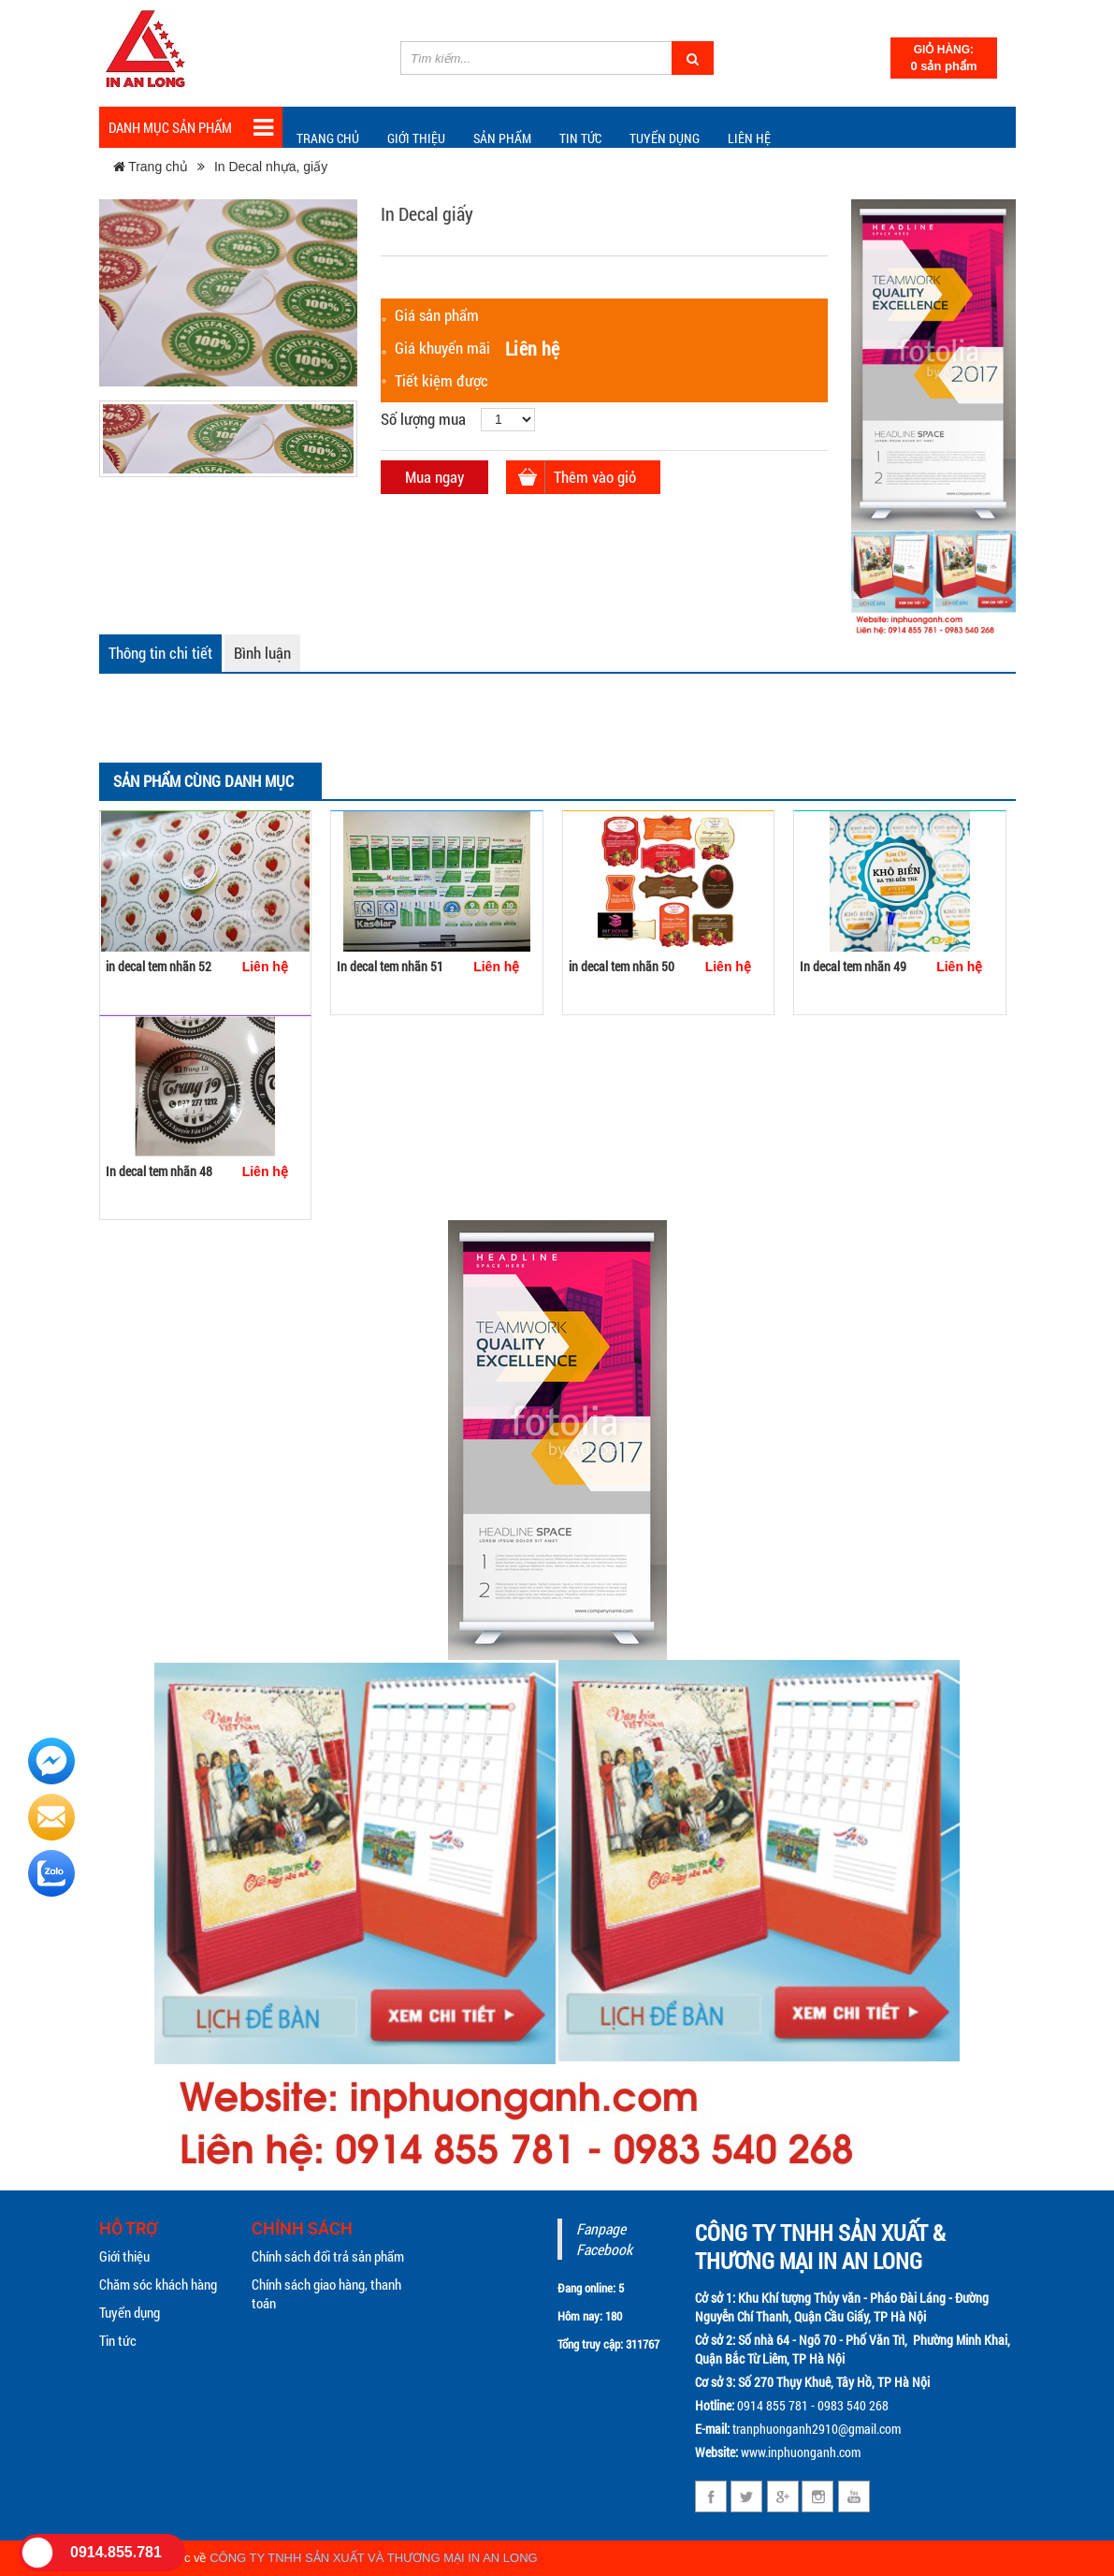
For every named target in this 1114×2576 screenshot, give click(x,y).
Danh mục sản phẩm (191, 127)
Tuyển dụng (664, 138)
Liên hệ (749, 138)
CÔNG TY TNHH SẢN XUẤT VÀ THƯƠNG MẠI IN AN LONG (374, 2558)
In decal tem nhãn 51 (390, 966)
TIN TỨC (580, 138)
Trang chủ (328, 138)
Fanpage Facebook (604, 2239)
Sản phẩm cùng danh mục (203, 781)
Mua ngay (434, 477)
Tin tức (118, 2340)
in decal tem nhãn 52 (158, 966)
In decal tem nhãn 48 (159, 1171)
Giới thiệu (416, 138)
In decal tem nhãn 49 (853, 966)
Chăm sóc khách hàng (158, 2284)
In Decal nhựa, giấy (270, 166)
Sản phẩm (502, 138)
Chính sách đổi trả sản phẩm (328, 2256)
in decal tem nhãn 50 (621, 966)
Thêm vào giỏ (595, 477)
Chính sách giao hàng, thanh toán (326, 2293)
